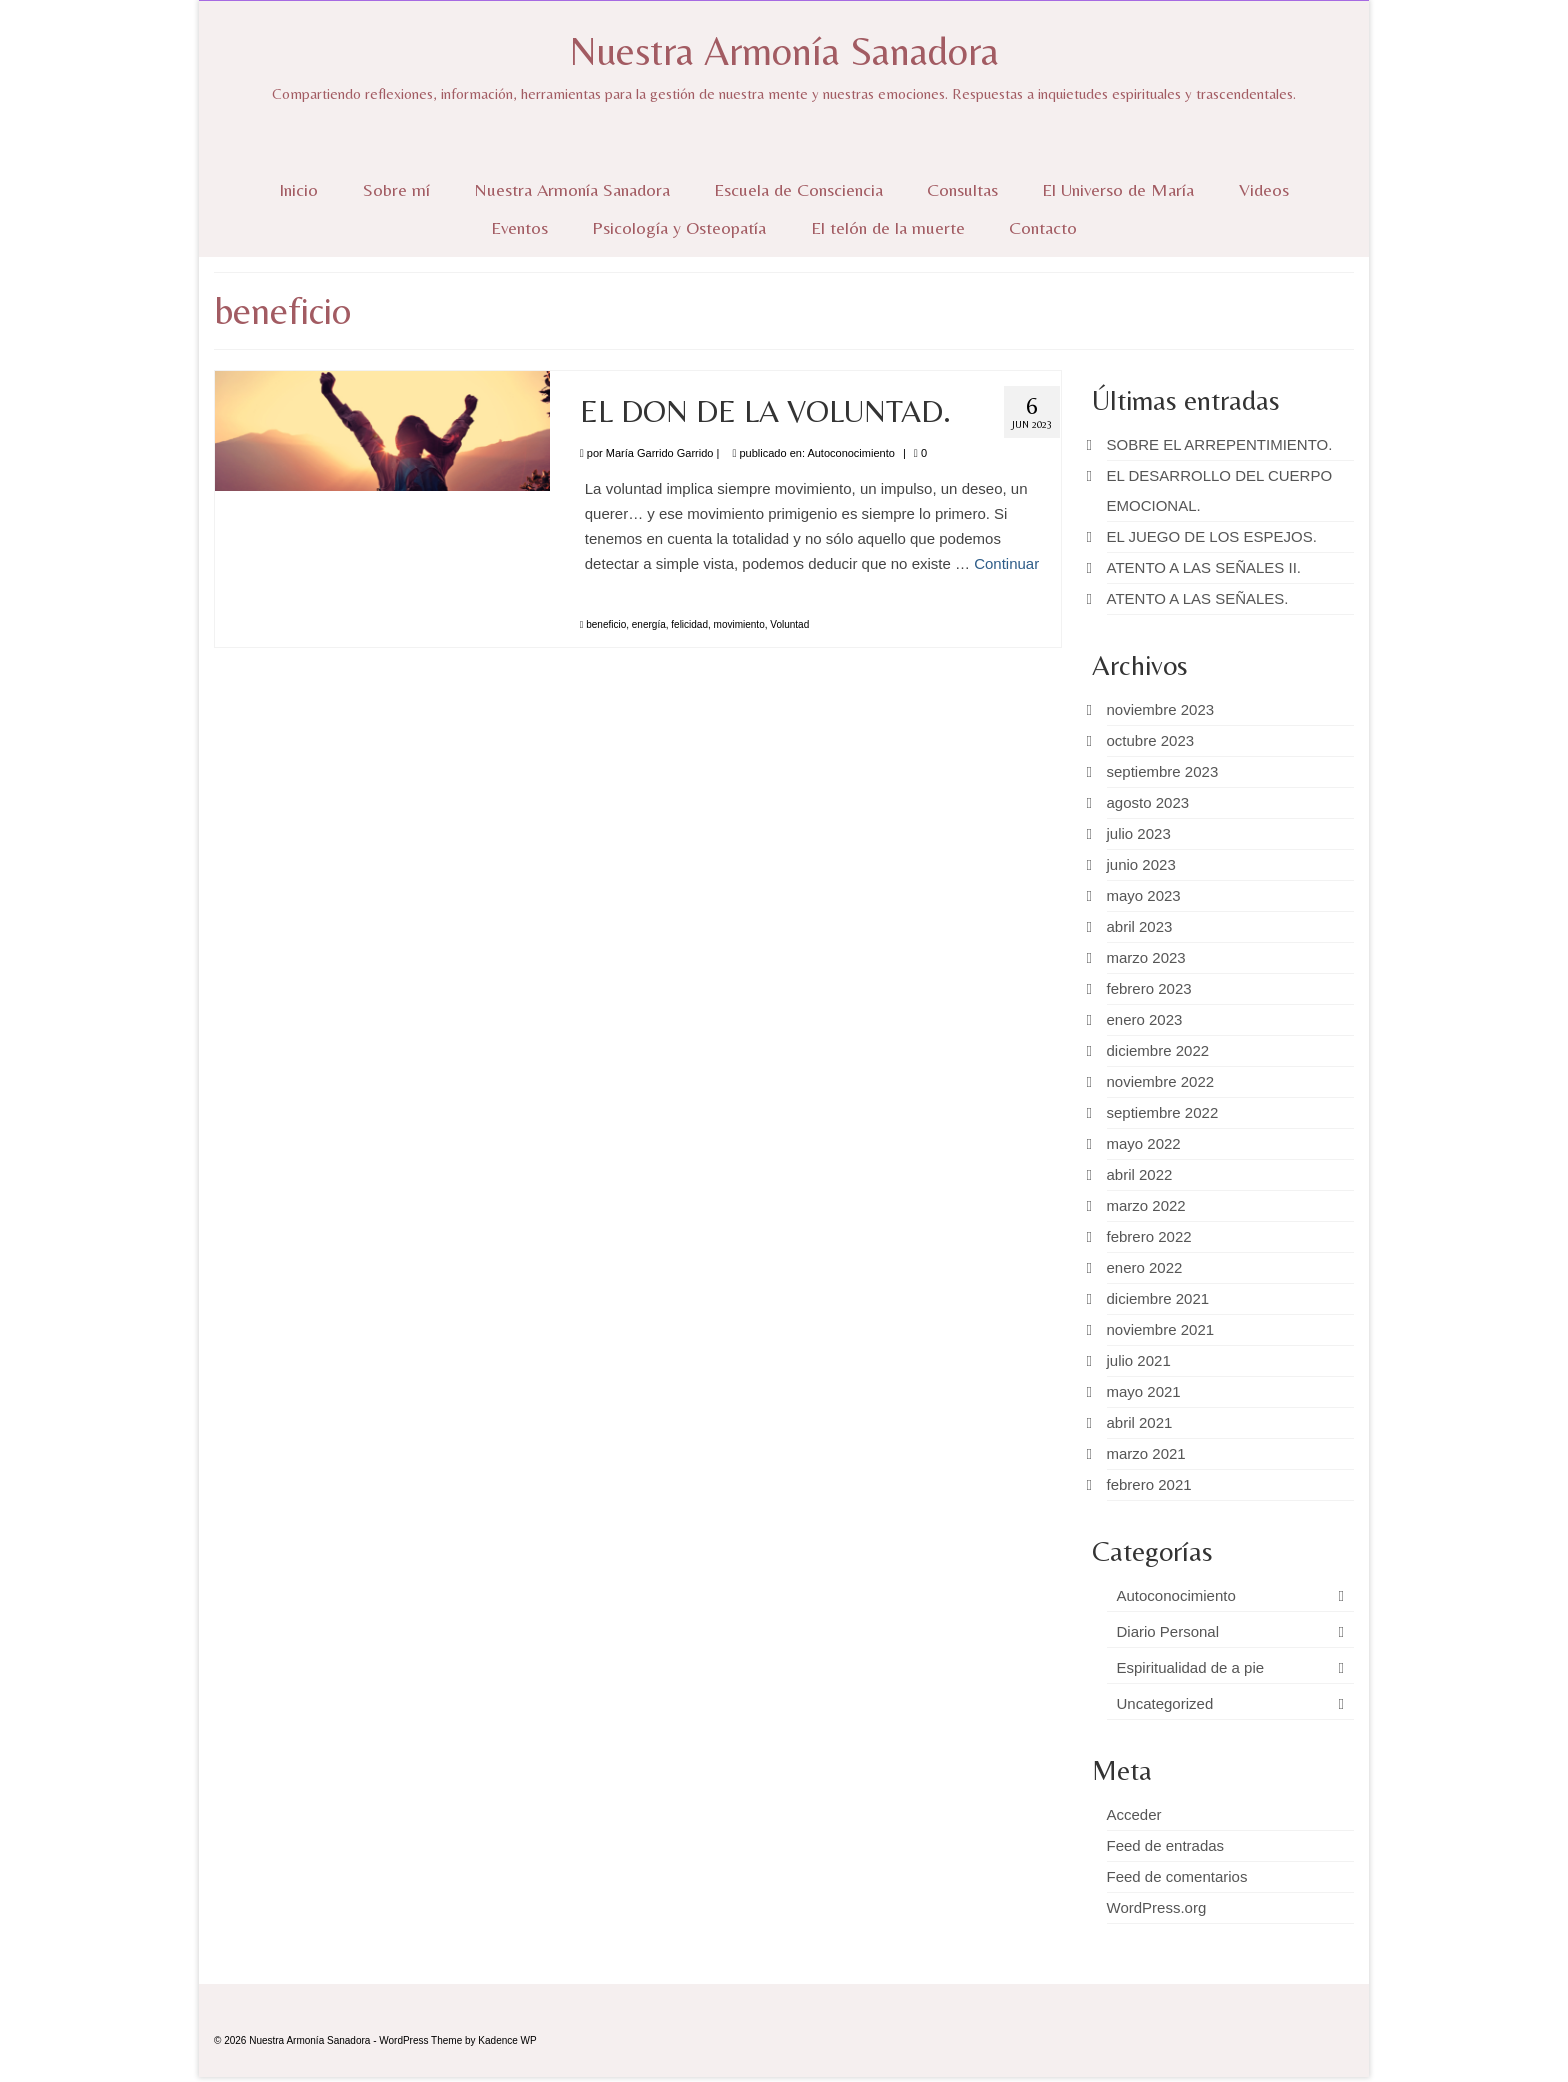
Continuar (1006, 563)
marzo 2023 (1146, 957)
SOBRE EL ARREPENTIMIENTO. (1220, 444)
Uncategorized (1165, 1703)
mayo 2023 (1144, 895)
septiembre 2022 (1163, 1112)
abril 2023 (1140, 926)
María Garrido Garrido (660, 453)
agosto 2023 (1148, 802)
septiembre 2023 (1163, 771)
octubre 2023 (1151, 740)
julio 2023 (1139, 833)
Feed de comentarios (1177, 1876)
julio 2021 (1139, 1360)
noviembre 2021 (1161, 1329)
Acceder (1134, 1814)
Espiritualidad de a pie (1191, 1667)
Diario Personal (1168, 1631)
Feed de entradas (1166, 1845)
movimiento (739, 624)
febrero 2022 (1149, 1236)
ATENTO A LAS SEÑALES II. (1204, 567)
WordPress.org (1157, 1907)
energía (649, 624)
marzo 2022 (1146, 1205)
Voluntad (789, 624)
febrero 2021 (1149, 1484)
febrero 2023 (1149, 988)
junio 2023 (1141, 864)
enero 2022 (1145, 1267)
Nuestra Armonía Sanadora (784, 51)
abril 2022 (1140, 1174)
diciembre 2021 (1158, 1298)
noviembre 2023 (1161, 709)
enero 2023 (1145, 1019)
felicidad (689, 624)
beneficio (606, 624)
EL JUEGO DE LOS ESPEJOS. (1212, 536)
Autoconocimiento (850, 453)
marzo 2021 (1146, 1453)
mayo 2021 (1144, 1391)
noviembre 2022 (1161, 1081)
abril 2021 (1140, 1422)
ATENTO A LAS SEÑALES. (1198, 598)
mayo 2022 (1144, 1143)
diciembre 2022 (1158, 1050)
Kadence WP (507, 2040)
